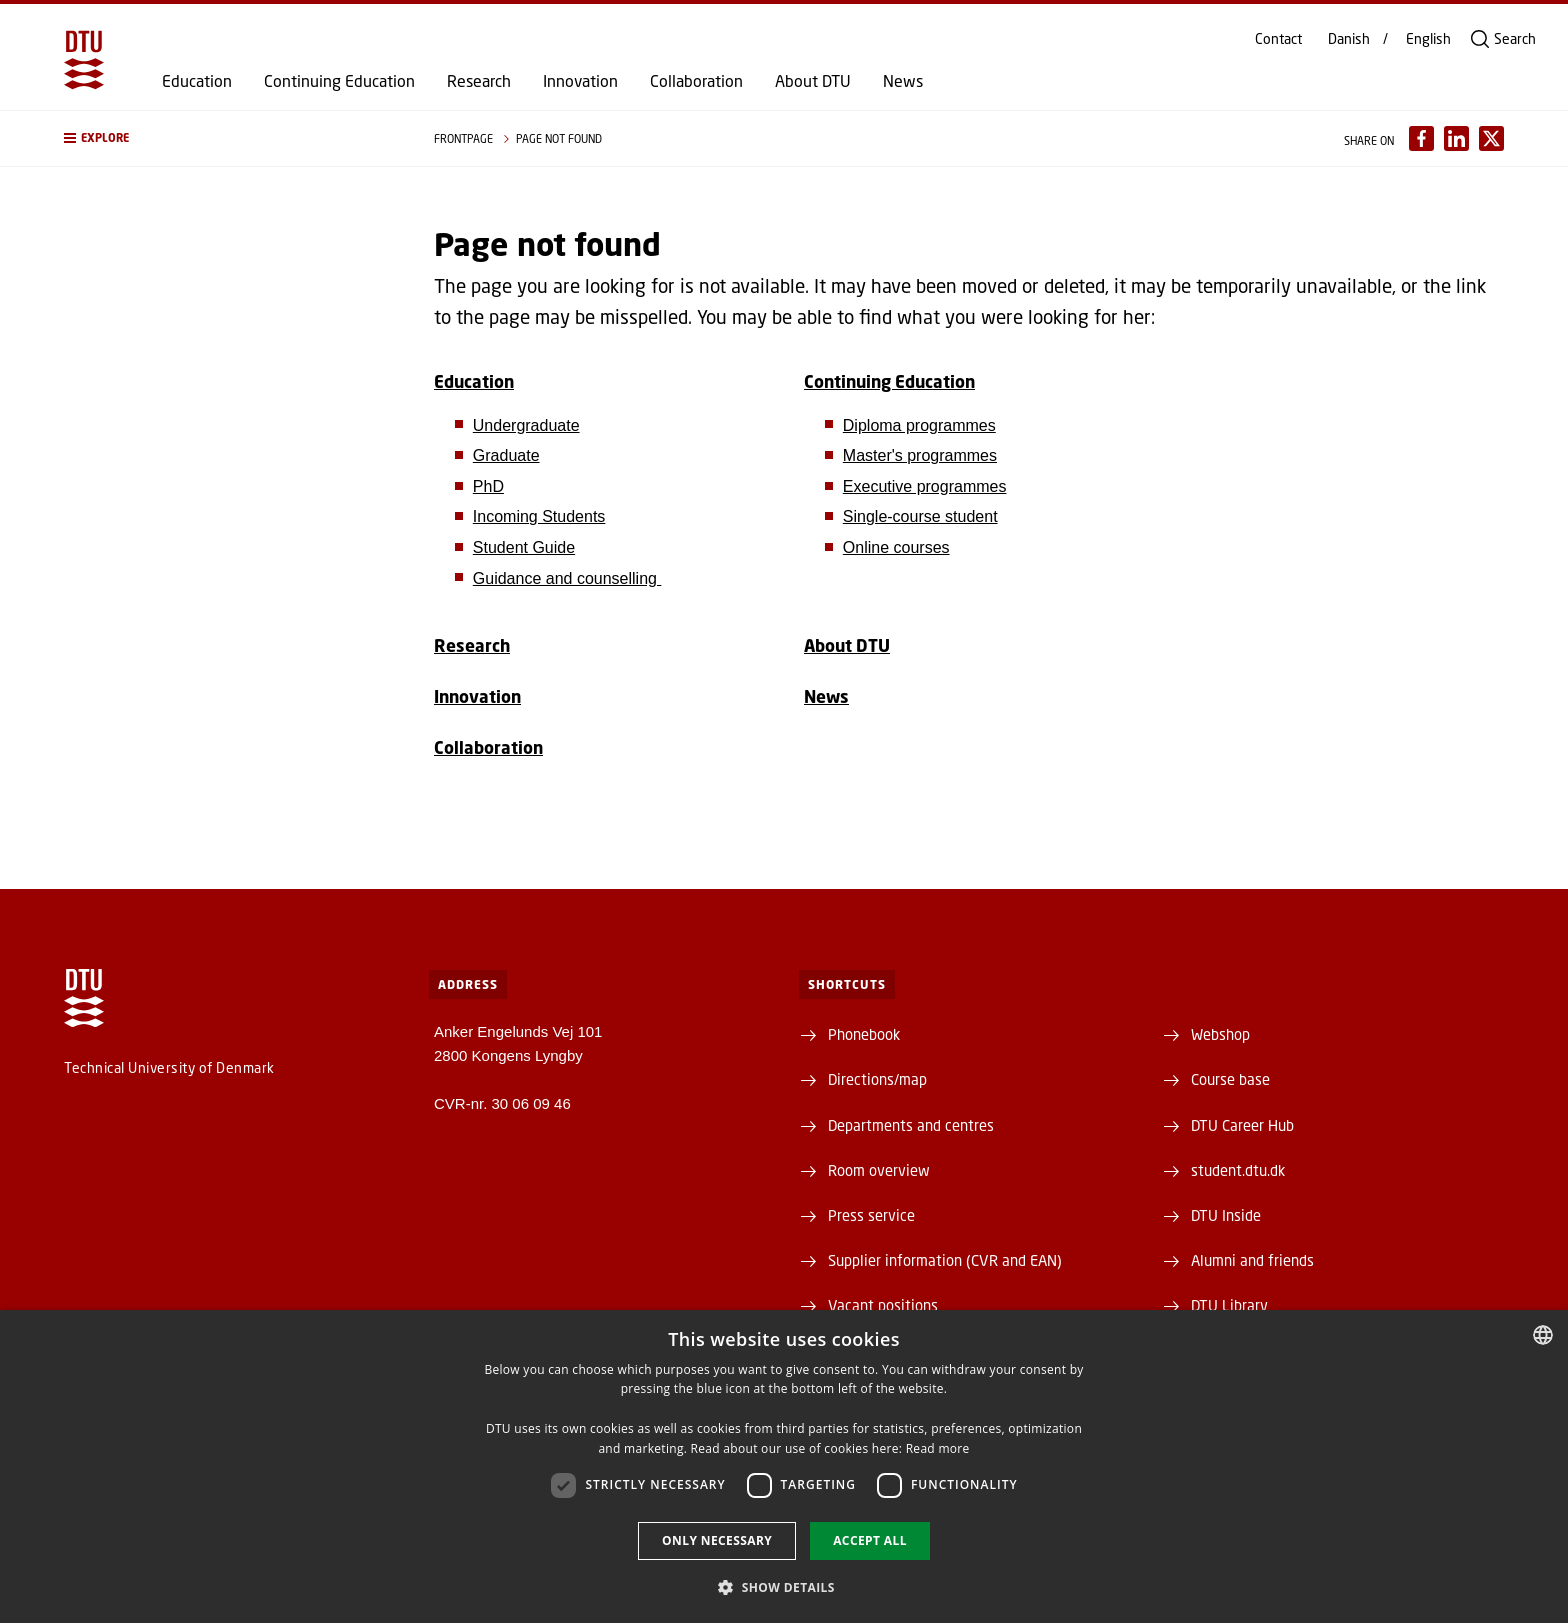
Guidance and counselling (567, 578)
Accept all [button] (870, 1540)
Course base (1230, 1079)
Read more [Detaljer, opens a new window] (938, 1448)
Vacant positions (883, 1305)
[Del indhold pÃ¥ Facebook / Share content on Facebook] (1421, 138)
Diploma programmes (919, 425)
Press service (871, 1215)
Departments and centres (911, 1125)
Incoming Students (539, 516)
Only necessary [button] (717, 1540)
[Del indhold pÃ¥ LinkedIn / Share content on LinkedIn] (1456, 138)
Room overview (879, 1170)
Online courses (896, 547)
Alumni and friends (1252, 1260)
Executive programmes (925, 486)
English (1428, 39)
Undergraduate (526, 425)
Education (197, 81)
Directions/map (877, 1079)
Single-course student (920, 516)
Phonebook (864, 1034)
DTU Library (1229, 1305)
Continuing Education (339, 81)
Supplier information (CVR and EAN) (945, 1260)
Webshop (1220, 1034)
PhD (488, 486)
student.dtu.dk (1238, 1170)
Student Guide (524, 547)
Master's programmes (920, 455)
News (903, 81)
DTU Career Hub (1242, 1125)
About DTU (813, 81)
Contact (1278, 39)
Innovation (580, 81)
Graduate (506, 455)
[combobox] (1543, 1335)
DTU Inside (1226, 1215)
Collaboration (696, 81)
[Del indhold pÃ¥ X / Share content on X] (1491, 138)
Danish (1349, 39)
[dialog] (784, 1466)
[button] (229, 138)
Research (479, 81)
